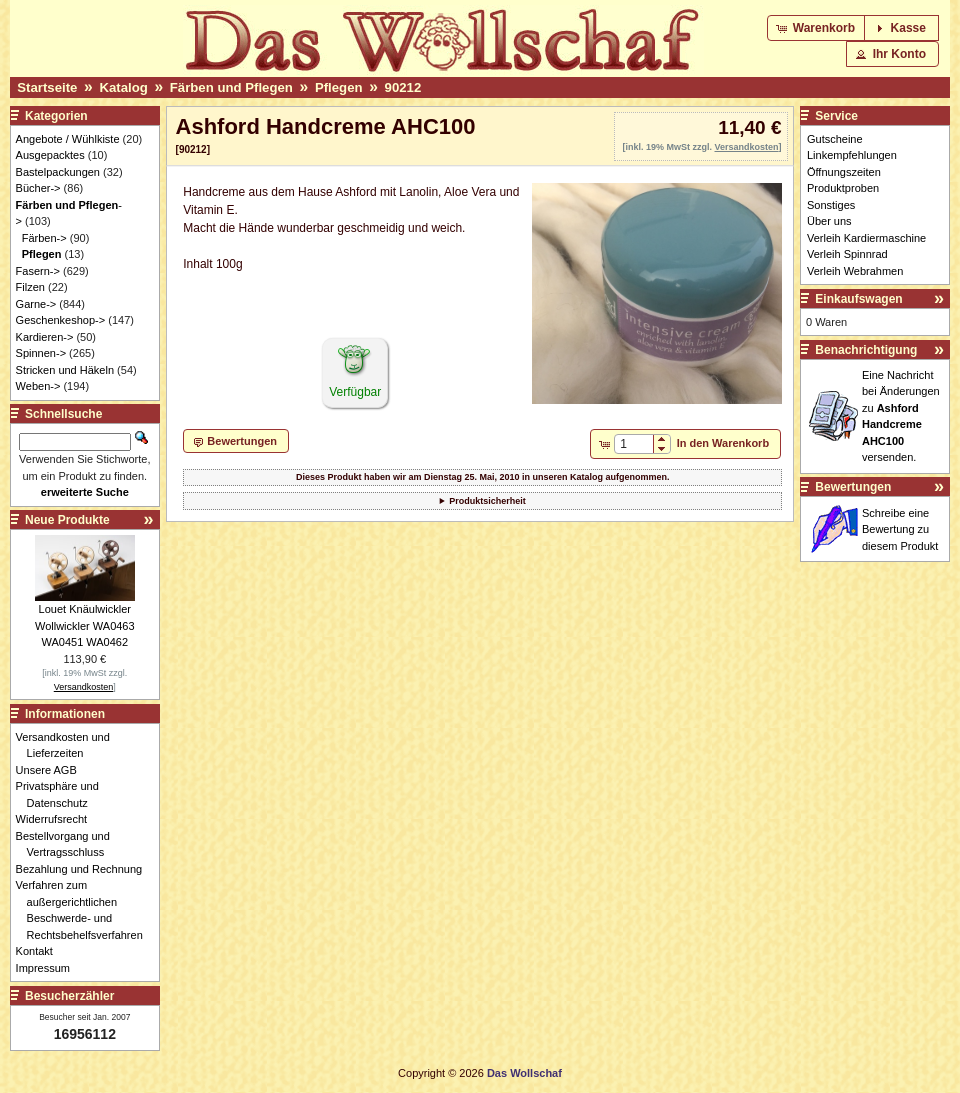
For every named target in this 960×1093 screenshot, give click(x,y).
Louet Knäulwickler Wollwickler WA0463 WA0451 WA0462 (85, 625)
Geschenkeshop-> (61, 320)
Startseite (47, 87)
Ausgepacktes (50, 155)
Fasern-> (38, 271)
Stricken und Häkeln (65, 370)
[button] (817, 28)
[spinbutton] (633, 444)
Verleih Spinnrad (847, 254)
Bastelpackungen (58, 172)
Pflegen (339, 87)
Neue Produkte (67, 520)
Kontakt (40, 951)
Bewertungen (853, 487)
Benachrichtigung (866, 350)
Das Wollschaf (524, 1073)
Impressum (48, 968)
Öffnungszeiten (844, 172)
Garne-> (36, 304)
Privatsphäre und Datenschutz (63, 794)
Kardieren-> (45, 337)
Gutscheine (835, 139)
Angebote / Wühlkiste (68, 139)
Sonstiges (831, 205)
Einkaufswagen (858, 299)
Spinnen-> (41, 353)
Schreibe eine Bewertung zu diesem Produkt (900, 529)
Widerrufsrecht (57, 819)
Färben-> (44, 238)
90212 (403, 87)
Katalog (123, 87)
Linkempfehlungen (852, 155)
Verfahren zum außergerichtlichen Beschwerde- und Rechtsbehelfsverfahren (85, 910)
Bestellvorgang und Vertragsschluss (68, 844)
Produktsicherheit (487, 501)
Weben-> (38, 386)
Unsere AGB (52, 770)
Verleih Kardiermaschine (866, 238)
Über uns (829, 221)
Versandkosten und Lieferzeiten (68, 745)
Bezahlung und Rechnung (85, 869)
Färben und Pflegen (231, 87)
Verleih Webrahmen (855, 271)
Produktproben (843, 188)
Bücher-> (38, 188)
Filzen (30, 287)
